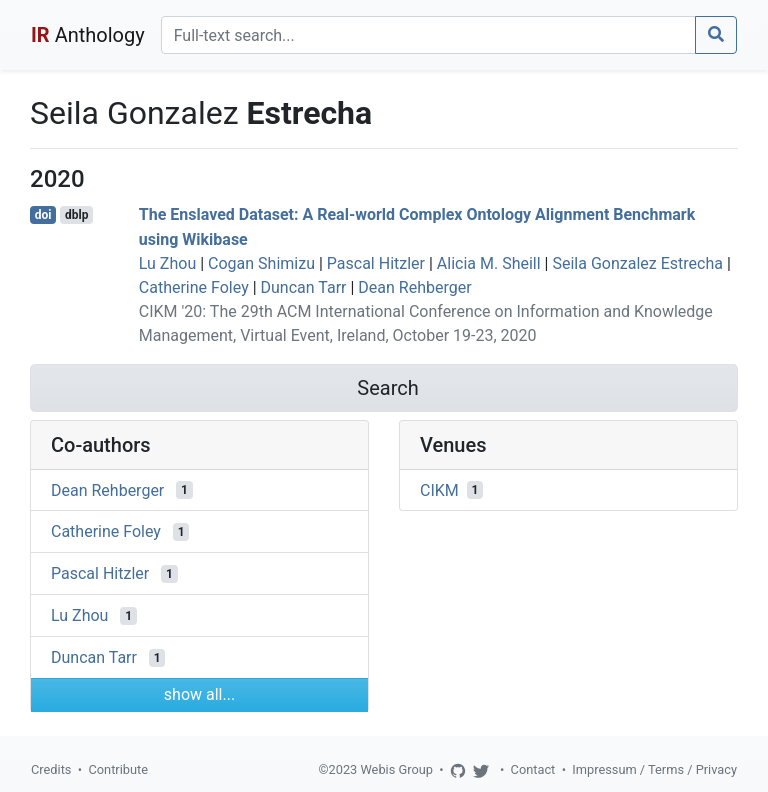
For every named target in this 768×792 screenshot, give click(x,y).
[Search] (428, 35)
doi (43, 215)
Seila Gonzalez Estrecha (637, 263)
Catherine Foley (194, 287)
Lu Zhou (167, 263)
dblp (76, 215)
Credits (51, 769)
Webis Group (396, 769)
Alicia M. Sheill (489, 263)
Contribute (118, 769)
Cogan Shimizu (261, 263)
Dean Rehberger (414, 287)
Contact (533, 769)
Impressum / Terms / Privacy (654, 769)
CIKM (439, 489)
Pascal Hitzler (376, 263)
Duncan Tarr (304, 287)
